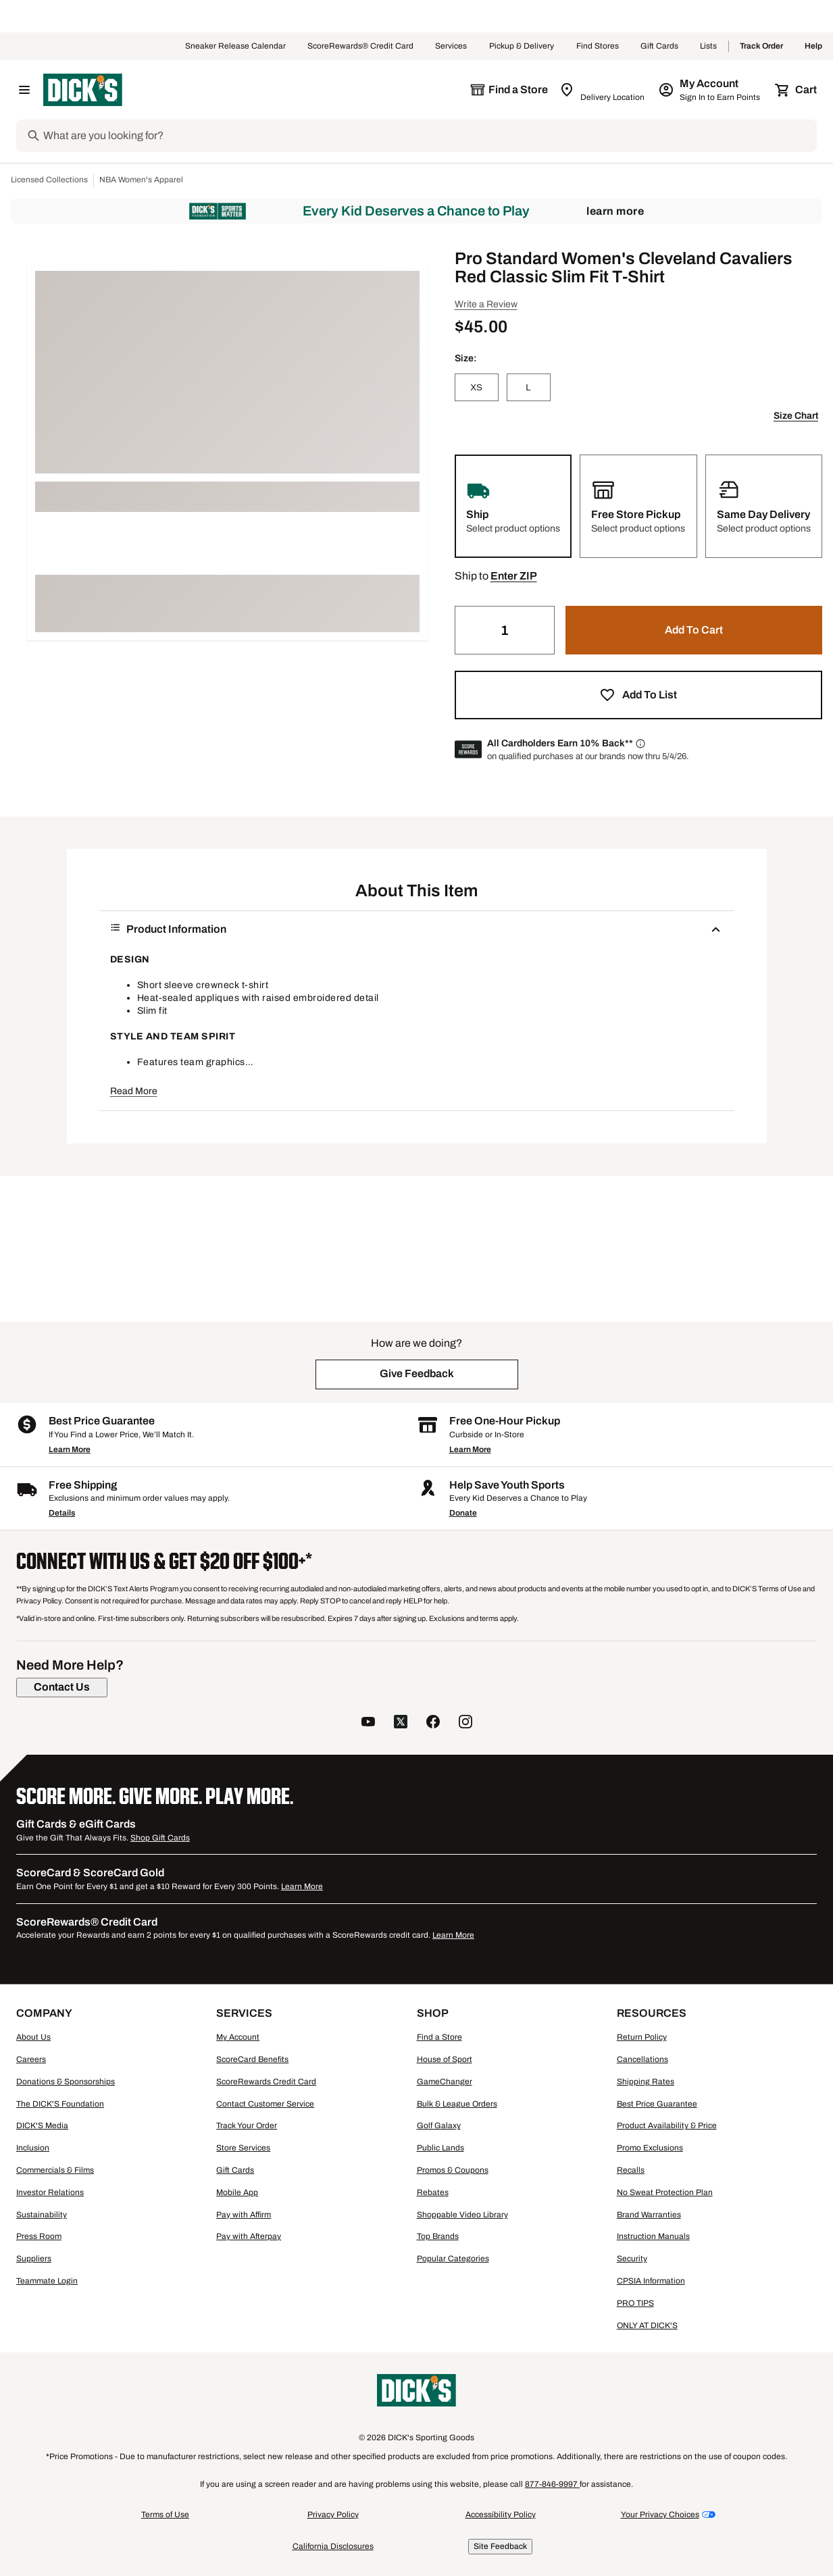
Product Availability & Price (667, 2125)
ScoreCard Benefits (252, 2059)
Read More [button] (133, 1091)
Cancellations (642, 2059)
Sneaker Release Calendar (235, 46)
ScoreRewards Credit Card (266, 2081)
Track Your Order (246, 2125)
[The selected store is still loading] (508, 90)
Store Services (243, 2148)
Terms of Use (165, 2514)
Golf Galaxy (439, 2125)
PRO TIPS (635, 2303)
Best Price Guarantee (657, 2104)
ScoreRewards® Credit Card (360, 46)
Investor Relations (50, 2192)
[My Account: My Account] (710, 90)
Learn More (615, 211)
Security (632, 2258)
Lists (708, 46)
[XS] (477, 387)
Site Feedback (500, 2546)
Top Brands (438, 2236)
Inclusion (32, 2148)
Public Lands (440, 2148)
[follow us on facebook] (433, 1723)
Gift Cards (659, 46)
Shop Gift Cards (160, 1838)
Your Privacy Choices (660, 2514)
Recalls (631, 2170)
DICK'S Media (42, 2125)
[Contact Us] (61, 1687)
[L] (529, 387)
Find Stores (597, 46)
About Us (33, 2037)
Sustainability (41, 2214)
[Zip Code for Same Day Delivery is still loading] (603, 90)
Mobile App (237, 2192)
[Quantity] (505, 630)
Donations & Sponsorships (65, 2081)
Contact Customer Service (265, 2104)
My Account (237, 2037)
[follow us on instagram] (465, 1723)
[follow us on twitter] (401, 1723)
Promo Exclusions (650, 2148)
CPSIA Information (651, 2281)
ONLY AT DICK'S (647, 2325)
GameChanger (444, 2081)
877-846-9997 (552, 2484)
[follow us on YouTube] (368, 1723)
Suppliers (33, 2258)
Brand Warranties (649, 2214)
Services (451, 46)
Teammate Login (47, 2281)
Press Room (38, 2236)
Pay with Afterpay (248, 2236)
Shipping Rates (645, 2081)
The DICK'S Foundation (60, 2104)
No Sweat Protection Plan (665, 2192)
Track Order (761, 46)
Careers (31, 2059)
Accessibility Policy (500, 2514)
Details (62, 1513)
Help (813, 46)
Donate (463, 1513)
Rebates (433, 2192)
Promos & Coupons (452, 2170)
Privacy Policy (333, 2514)
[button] (513, 576)
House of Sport (444, 2059)
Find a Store (439, 2037)
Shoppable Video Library (462, 2214)
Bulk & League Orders (457, 2104)
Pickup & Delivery (522, 46)
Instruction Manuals (653, 2236)
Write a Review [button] (486, 304)
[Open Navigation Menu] (24, 90)
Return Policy (642, 2037)
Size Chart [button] (796, 416)
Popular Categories (453, 2258)
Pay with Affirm (243, 2214)
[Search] (429, 136)
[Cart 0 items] (796, 90)
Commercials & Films (55, 2170)
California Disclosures (333, 2546)
